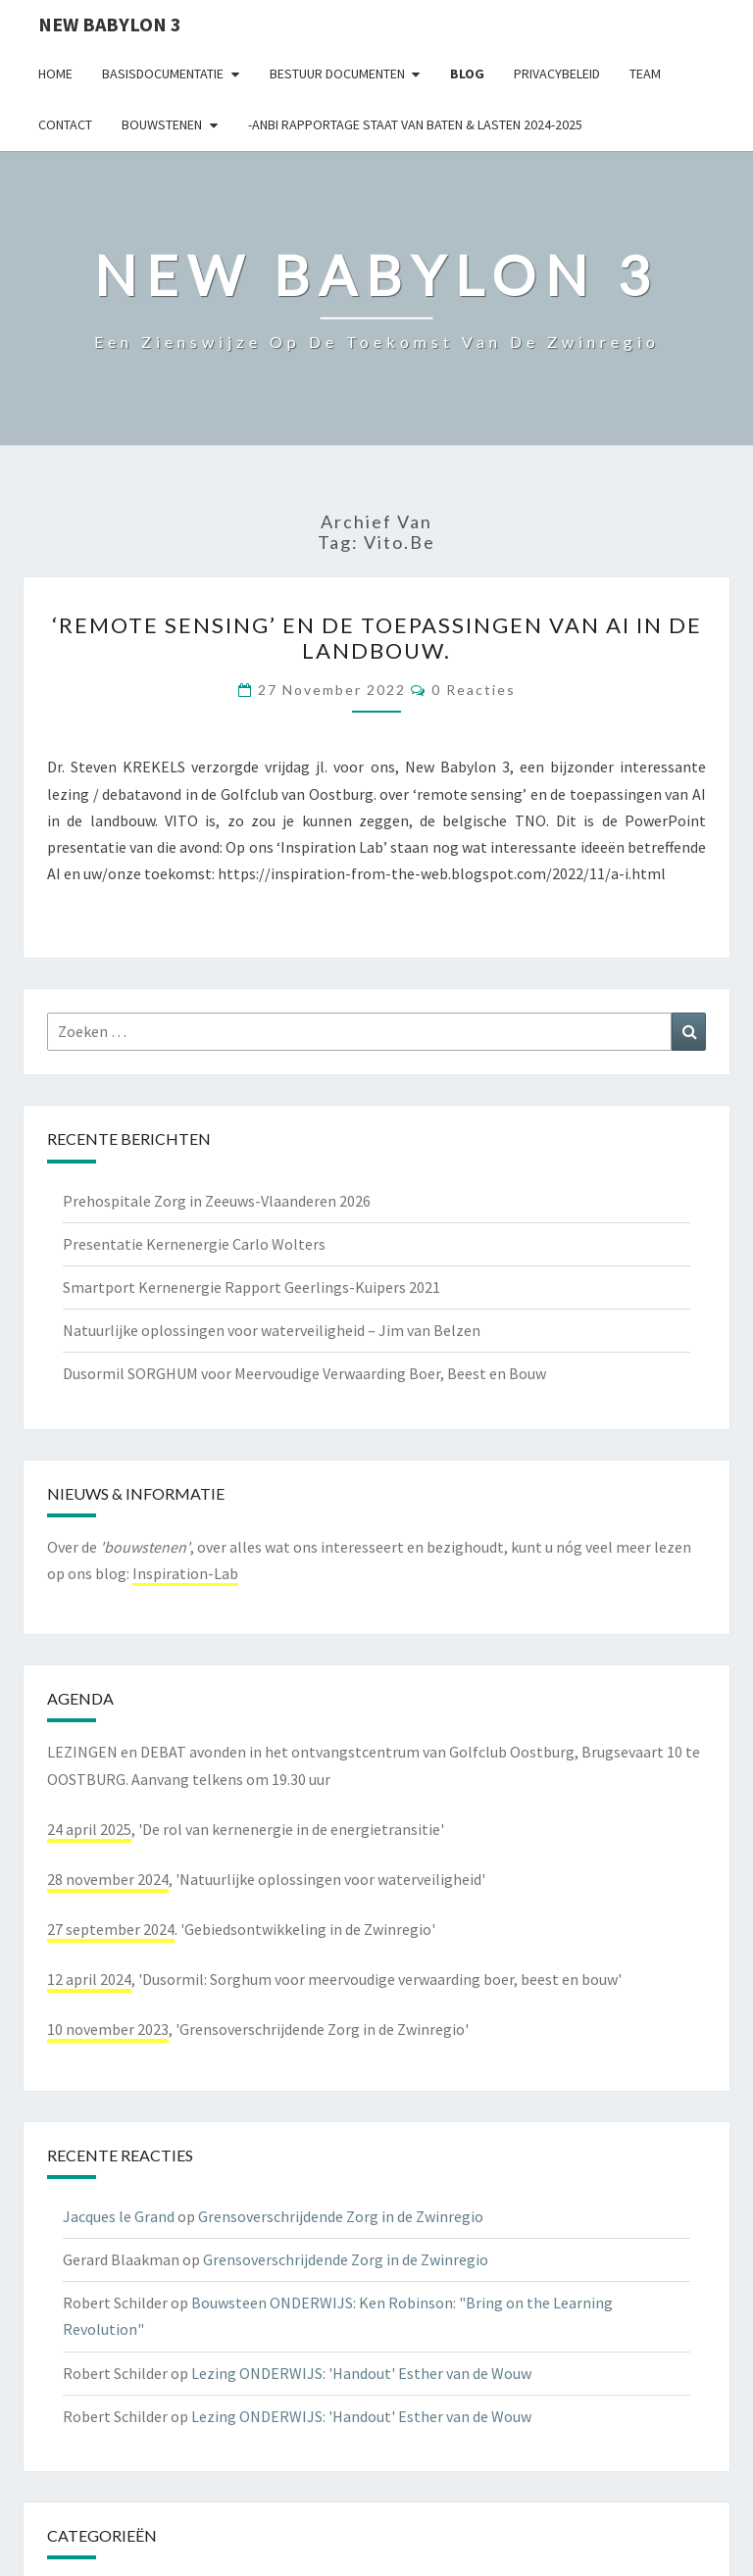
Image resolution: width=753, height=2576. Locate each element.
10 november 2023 (108, 2029)
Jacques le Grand (119, 2216)
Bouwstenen (162, 124)
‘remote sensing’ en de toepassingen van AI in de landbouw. (377, 638)
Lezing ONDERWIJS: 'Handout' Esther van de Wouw (361, 2373)
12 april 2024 (89, 1979)
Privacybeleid (557, 73)
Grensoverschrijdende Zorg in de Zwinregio (340, 2216)
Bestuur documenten (337, 73)
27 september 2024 (111, 1929)
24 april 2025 (89, 1829)
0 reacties (473, 689)
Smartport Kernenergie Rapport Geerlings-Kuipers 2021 (251, 1287)
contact (65, 124)
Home (55, 73)
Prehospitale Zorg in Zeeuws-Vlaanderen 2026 (217, 1201)
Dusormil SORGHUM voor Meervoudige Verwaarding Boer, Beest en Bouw (304, 1373)
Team (645, 73)
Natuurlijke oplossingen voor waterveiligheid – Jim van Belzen (271, 1330)
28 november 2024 (108, 1879)
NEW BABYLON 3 (109, 24)
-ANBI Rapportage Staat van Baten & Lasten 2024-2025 (415, 124)
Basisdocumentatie (163, 73)
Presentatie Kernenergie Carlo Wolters (194, 1244)
